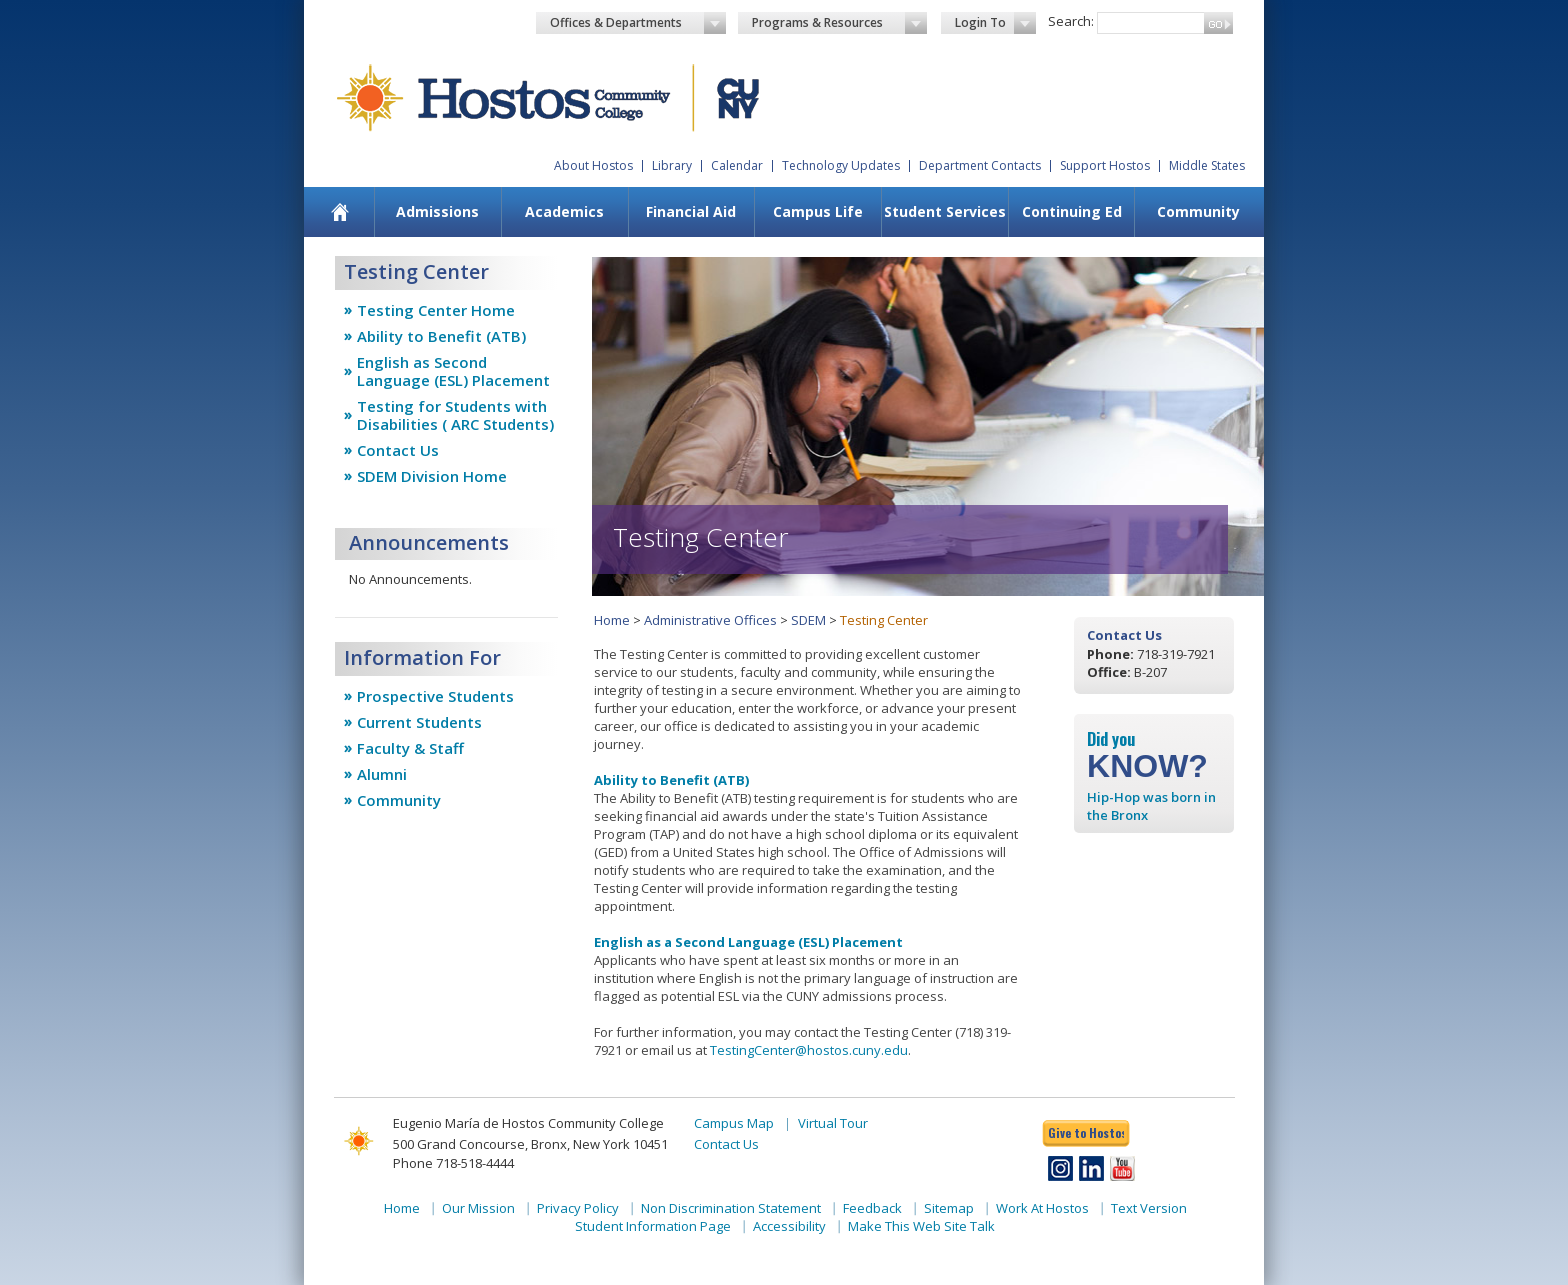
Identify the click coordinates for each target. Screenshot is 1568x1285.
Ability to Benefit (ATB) (441, 336)
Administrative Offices (710, 620)
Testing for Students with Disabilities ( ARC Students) (455, 415)
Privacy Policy (578, 1208)
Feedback (872, 1208)
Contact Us (398, 450)
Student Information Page (653, 1226)
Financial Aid (691, 211)
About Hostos (593, 165)
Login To (995, 23)
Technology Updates (841, 165)
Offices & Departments (638, 23)
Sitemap (949, 1208)
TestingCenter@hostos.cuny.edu (809, 1050)
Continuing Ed (1072, 211)
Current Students (419, 722)
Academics (564, 211)
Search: (1071, 21)
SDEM (808, 620)
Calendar (737, 165)
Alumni (382, 774)
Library (672, 165)
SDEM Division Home (432, 476)
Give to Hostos (1086, 1132)
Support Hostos (1105, 165)
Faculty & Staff (410, 748)
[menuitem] (340, 212)
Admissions (437, 211)
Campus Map (734, 1123)
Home (612, 620)
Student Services (945, 211)
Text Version (1149, 1208)
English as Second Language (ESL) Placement (453, 371)
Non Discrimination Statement (731, 1208)
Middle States (1207, 165)
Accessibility (789, 1226)
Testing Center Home (436, 310)
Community (1198, 211)
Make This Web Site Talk (921, 1226)
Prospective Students (435, 696)
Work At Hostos (1042, 1208)
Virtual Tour (833, 1123)
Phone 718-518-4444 (453, 1163)
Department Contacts (980, 165)
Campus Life (818, 211)
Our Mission (478, 1208)
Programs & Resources (840, 23)
